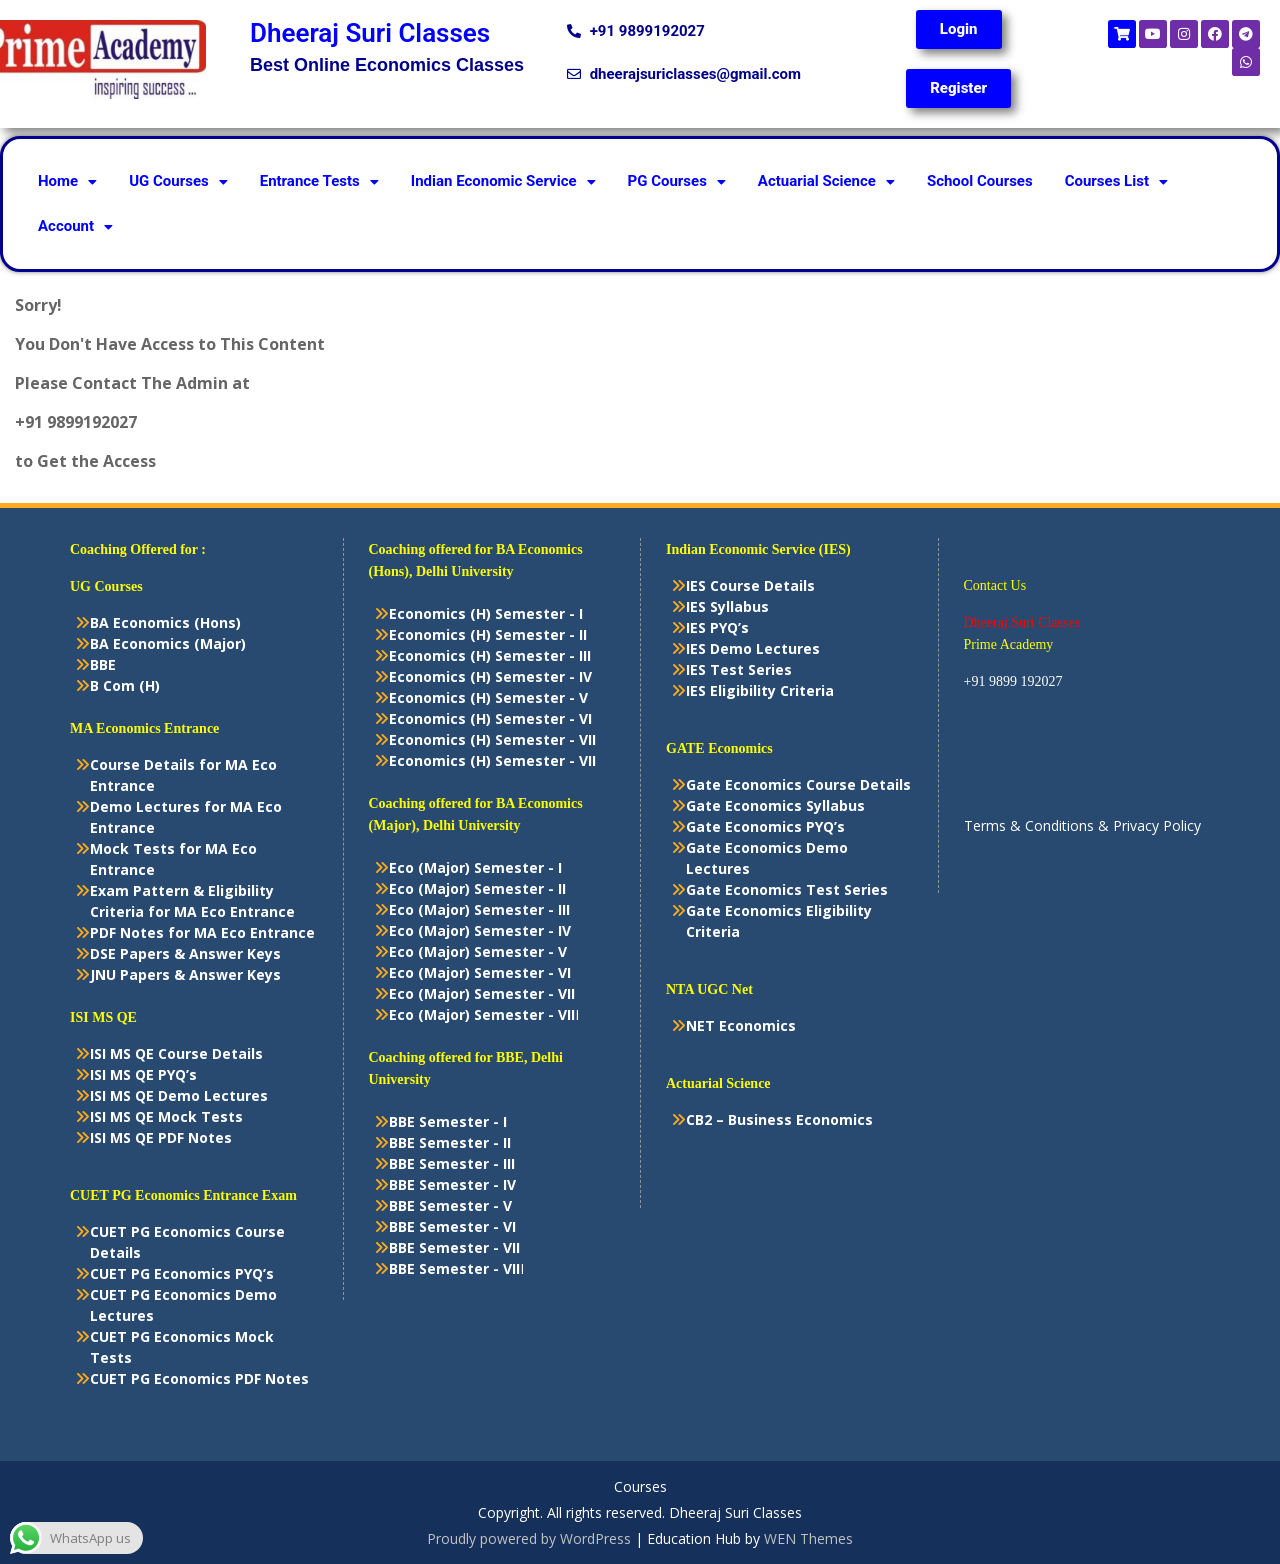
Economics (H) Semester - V (488, 697)
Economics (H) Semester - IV (490, 676)
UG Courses (178, 181)
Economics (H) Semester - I (486, 613)
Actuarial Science (826, 181)
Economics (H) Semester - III (490, 655)
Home (67, 181)
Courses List (1116, 181)
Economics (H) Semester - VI (490, 718)
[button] (67, 181)
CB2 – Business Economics (779, 1119)
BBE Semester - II (450, 1142)
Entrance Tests (319, 181)
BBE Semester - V (450, 1205)
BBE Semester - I (448, 1121)
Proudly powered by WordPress (529, 1538)
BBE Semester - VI (452, 1226)
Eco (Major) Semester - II (477, 888)
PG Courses (677, 181)
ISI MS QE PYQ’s (143, 1074)
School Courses (980, 181)
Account (75, 226)
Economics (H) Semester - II (488, 634)
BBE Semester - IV (452, 1184)
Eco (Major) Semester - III (479, 909)
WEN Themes (808, 1538)
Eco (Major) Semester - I (475, 867)
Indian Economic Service (503, 181)
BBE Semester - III (452, 1163)
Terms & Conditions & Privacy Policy (1082, 825)
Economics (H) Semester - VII (492, 739)
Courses (640, 1487)
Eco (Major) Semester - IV (480, 930)
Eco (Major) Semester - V (478, 951)
